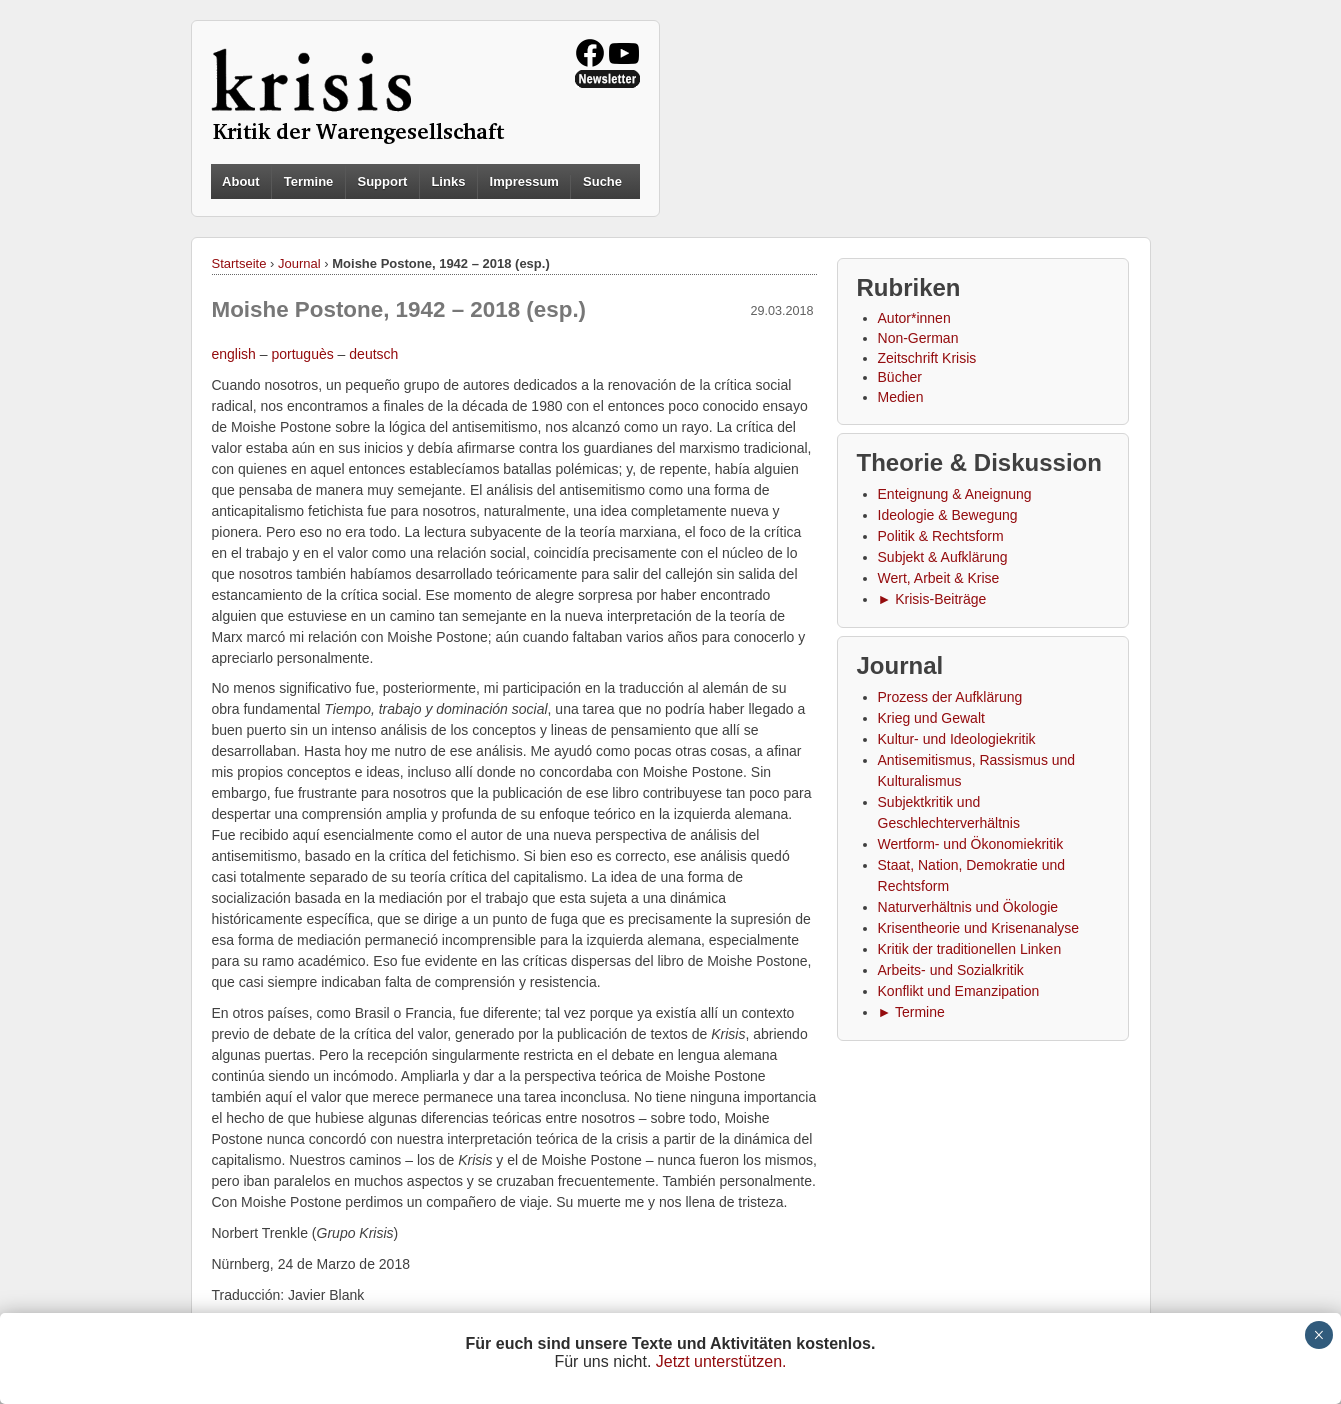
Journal (299, 263)
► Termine (911, 1012)
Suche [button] (602, 182)
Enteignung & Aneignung (955, 494)
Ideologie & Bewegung (948, 515)
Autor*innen (914, 318)
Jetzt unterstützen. (721, 1361)
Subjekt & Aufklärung (943, 557)
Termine (309, 181)
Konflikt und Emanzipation (959, 991)
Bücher (900, 377)
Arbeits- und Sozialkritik (951, 970)
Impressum (524, 181)
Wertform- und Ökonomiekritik (971, 844)
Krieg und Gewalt (931, 718)
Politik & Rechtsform (941, 536)
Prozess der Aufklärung (950, 697)
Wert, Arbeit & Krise (939, 578)
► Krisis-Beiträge (932, 599)
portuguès (302, 354)
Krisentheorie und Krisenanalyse (979, 928)
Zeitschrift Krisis (927, 358)
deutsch (373, 354)
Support (382, 181)
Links (448, 181)
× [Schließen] (1318, 1335)
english (234, 354)
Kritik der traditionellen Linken (970, 949)
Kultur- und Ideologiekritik (957, 739)
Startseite (239, 263)
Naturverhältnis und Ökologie (968, 907)
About (241, 181)
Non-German (918, 338)
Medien (901, 397)
